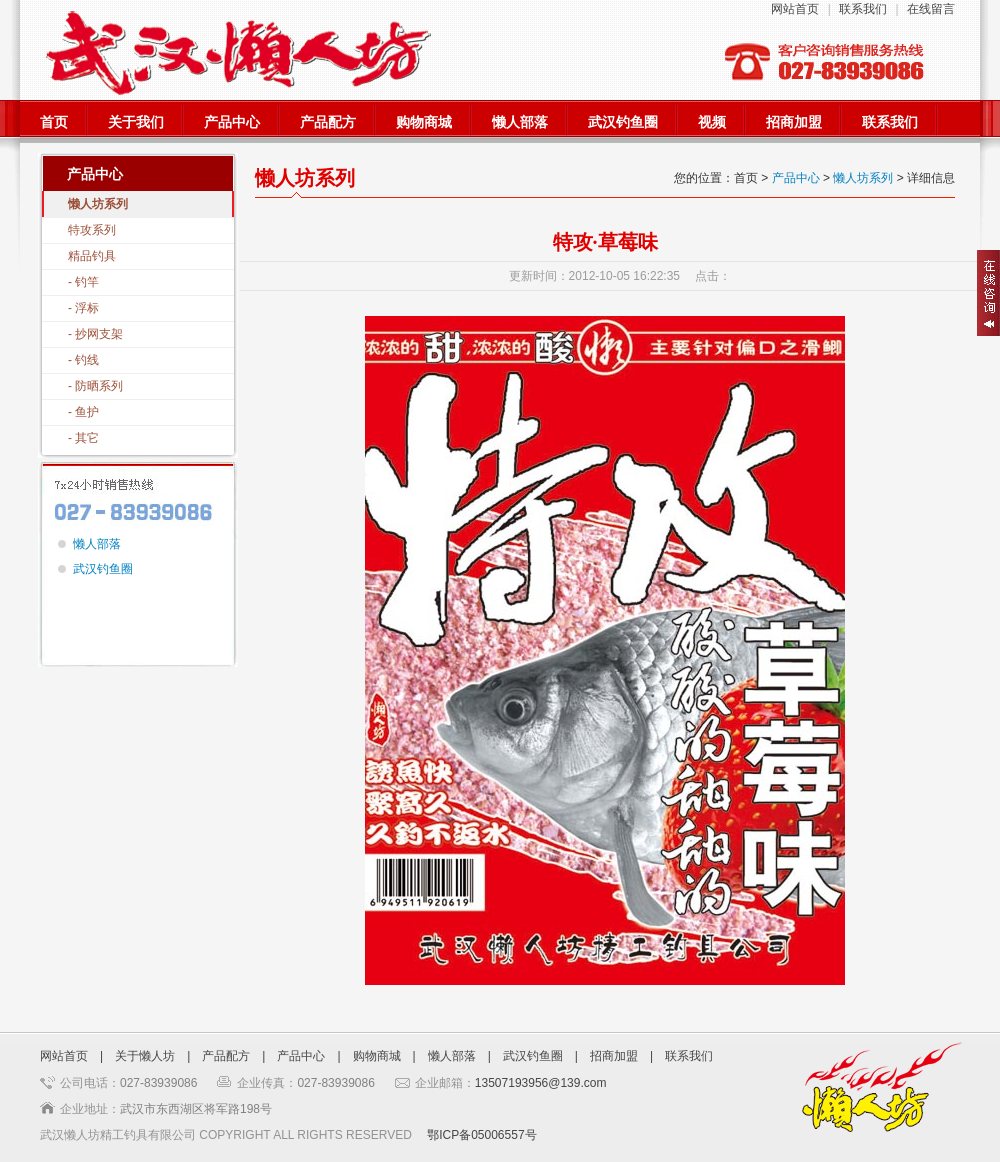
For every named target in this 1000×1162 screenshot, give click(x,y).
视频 (712, 122)
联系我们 (863, 9)
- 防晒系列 (95, 386)
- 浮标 (83, 308)
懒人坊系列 (98, 204)
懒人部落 (520, 122)
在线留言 (931, 9)
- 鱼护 (83, 412)
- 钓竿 (83, 282)
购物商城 (424, 122)
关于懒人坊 (145, 1056)
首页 (54, 122)
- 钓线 (83, 360)
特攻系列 (92, 230)
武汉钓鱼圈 (623, 122)
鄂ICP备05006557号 (481, 1135)
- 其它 (83, 438)
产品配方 (328, 122)
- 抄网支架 (95, 334)
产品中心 (232, 122)
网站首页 (795, 9)
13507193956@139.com (541, 1083)
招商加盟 (794, 122)
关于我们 (136, 122)
